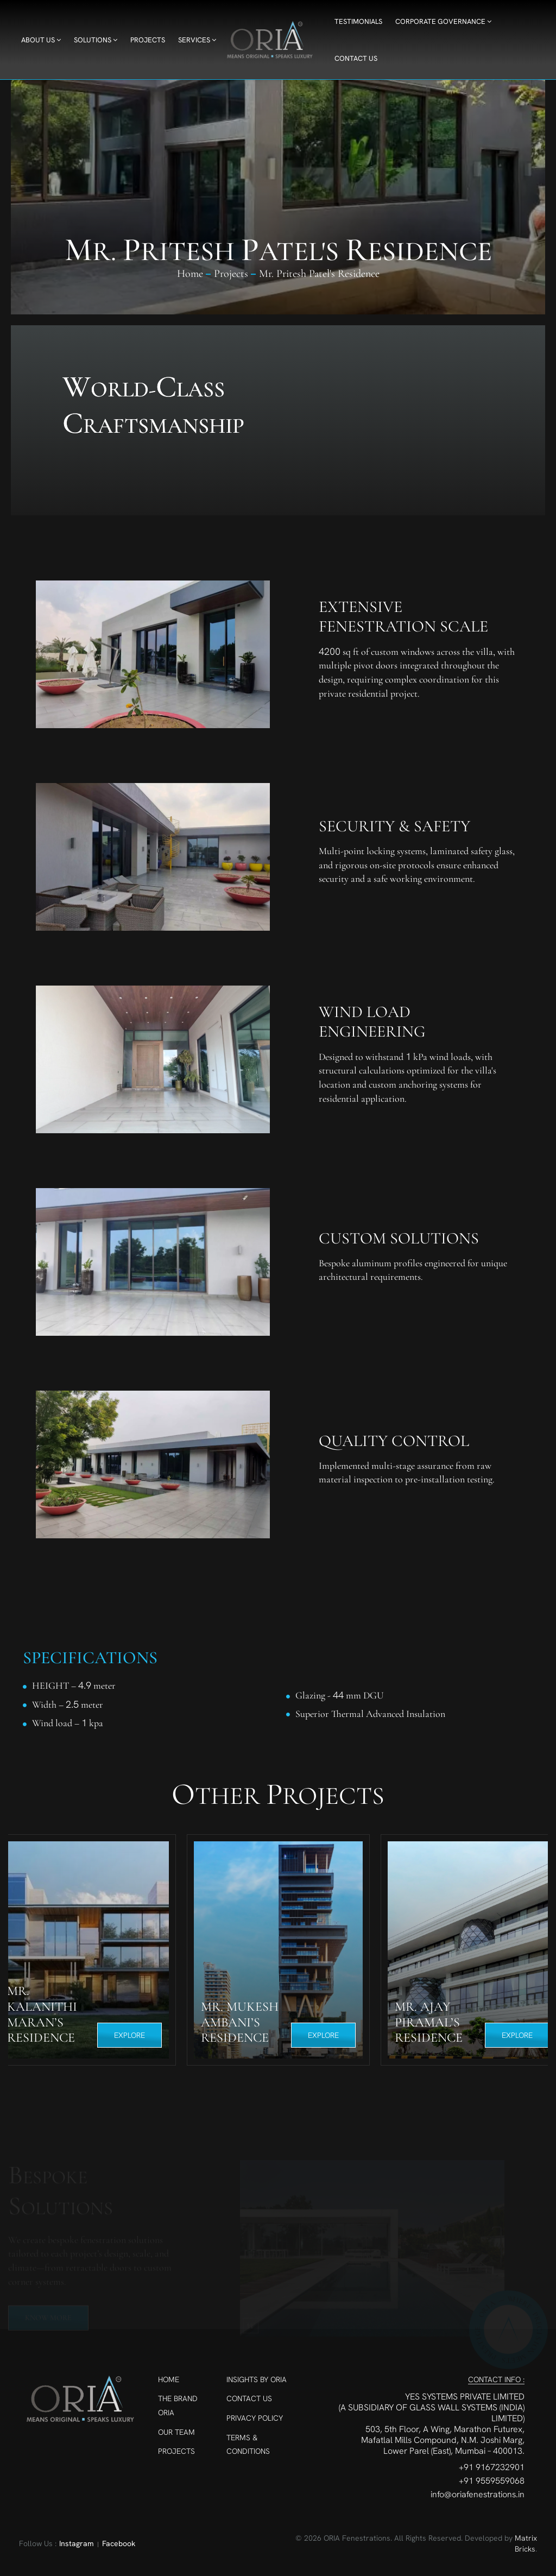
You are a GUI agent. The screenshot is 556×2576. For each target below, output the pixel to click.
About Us (41, 40)
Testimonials (358, 21)
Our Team (176, 2432)
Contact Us (355, 58)
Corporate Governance (443, 21)
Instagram (76, 2543)
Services (197, 40)
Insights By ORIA (256, 2379)
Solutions (95, 40)
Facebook (118, 2543)
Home (190, 273)
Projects (147, 40)
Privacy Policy (254, 2418)
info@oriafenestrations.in (478, 2494)
